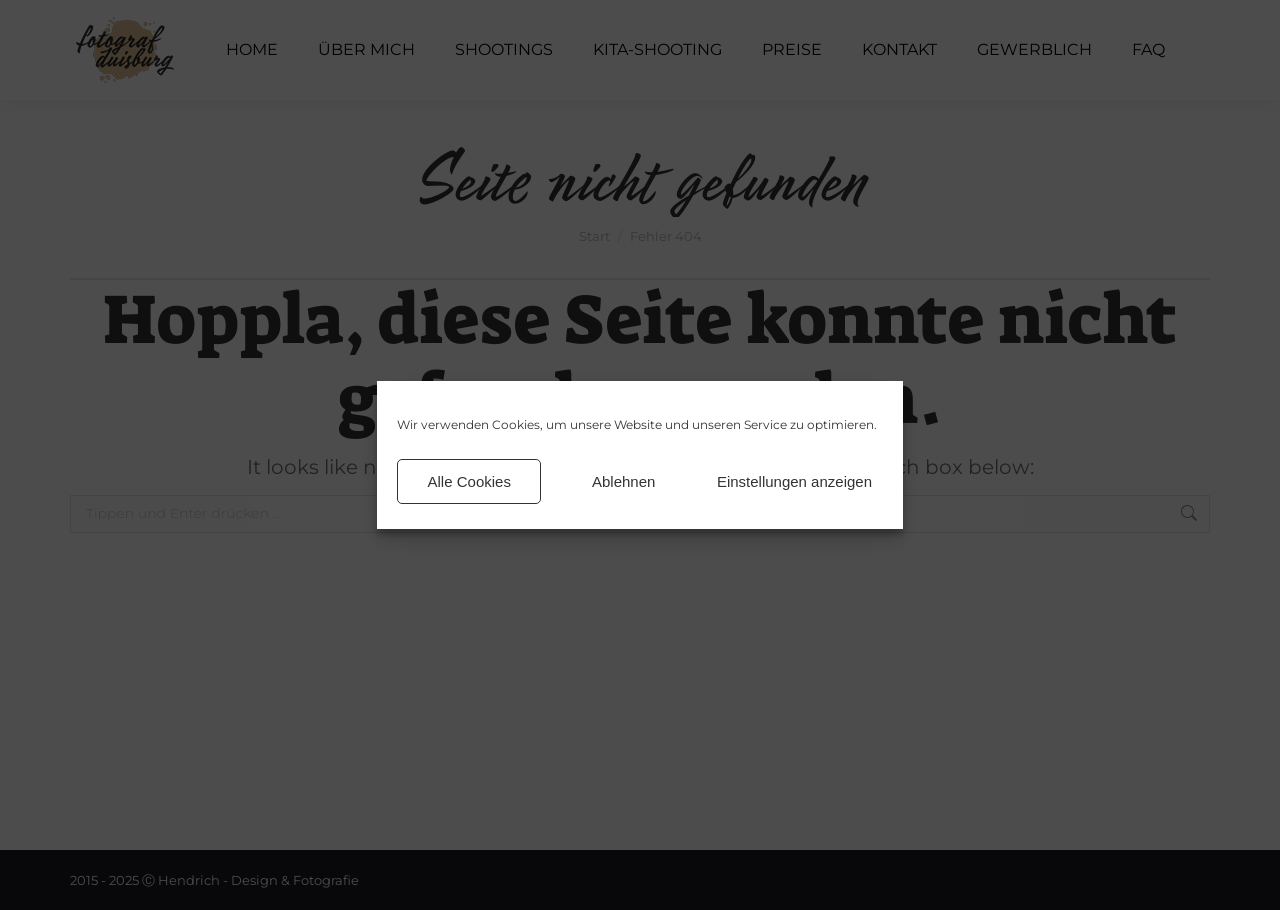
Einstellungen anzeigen (794, 481)
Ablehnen (623, 481)
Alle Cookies (469, 481)
